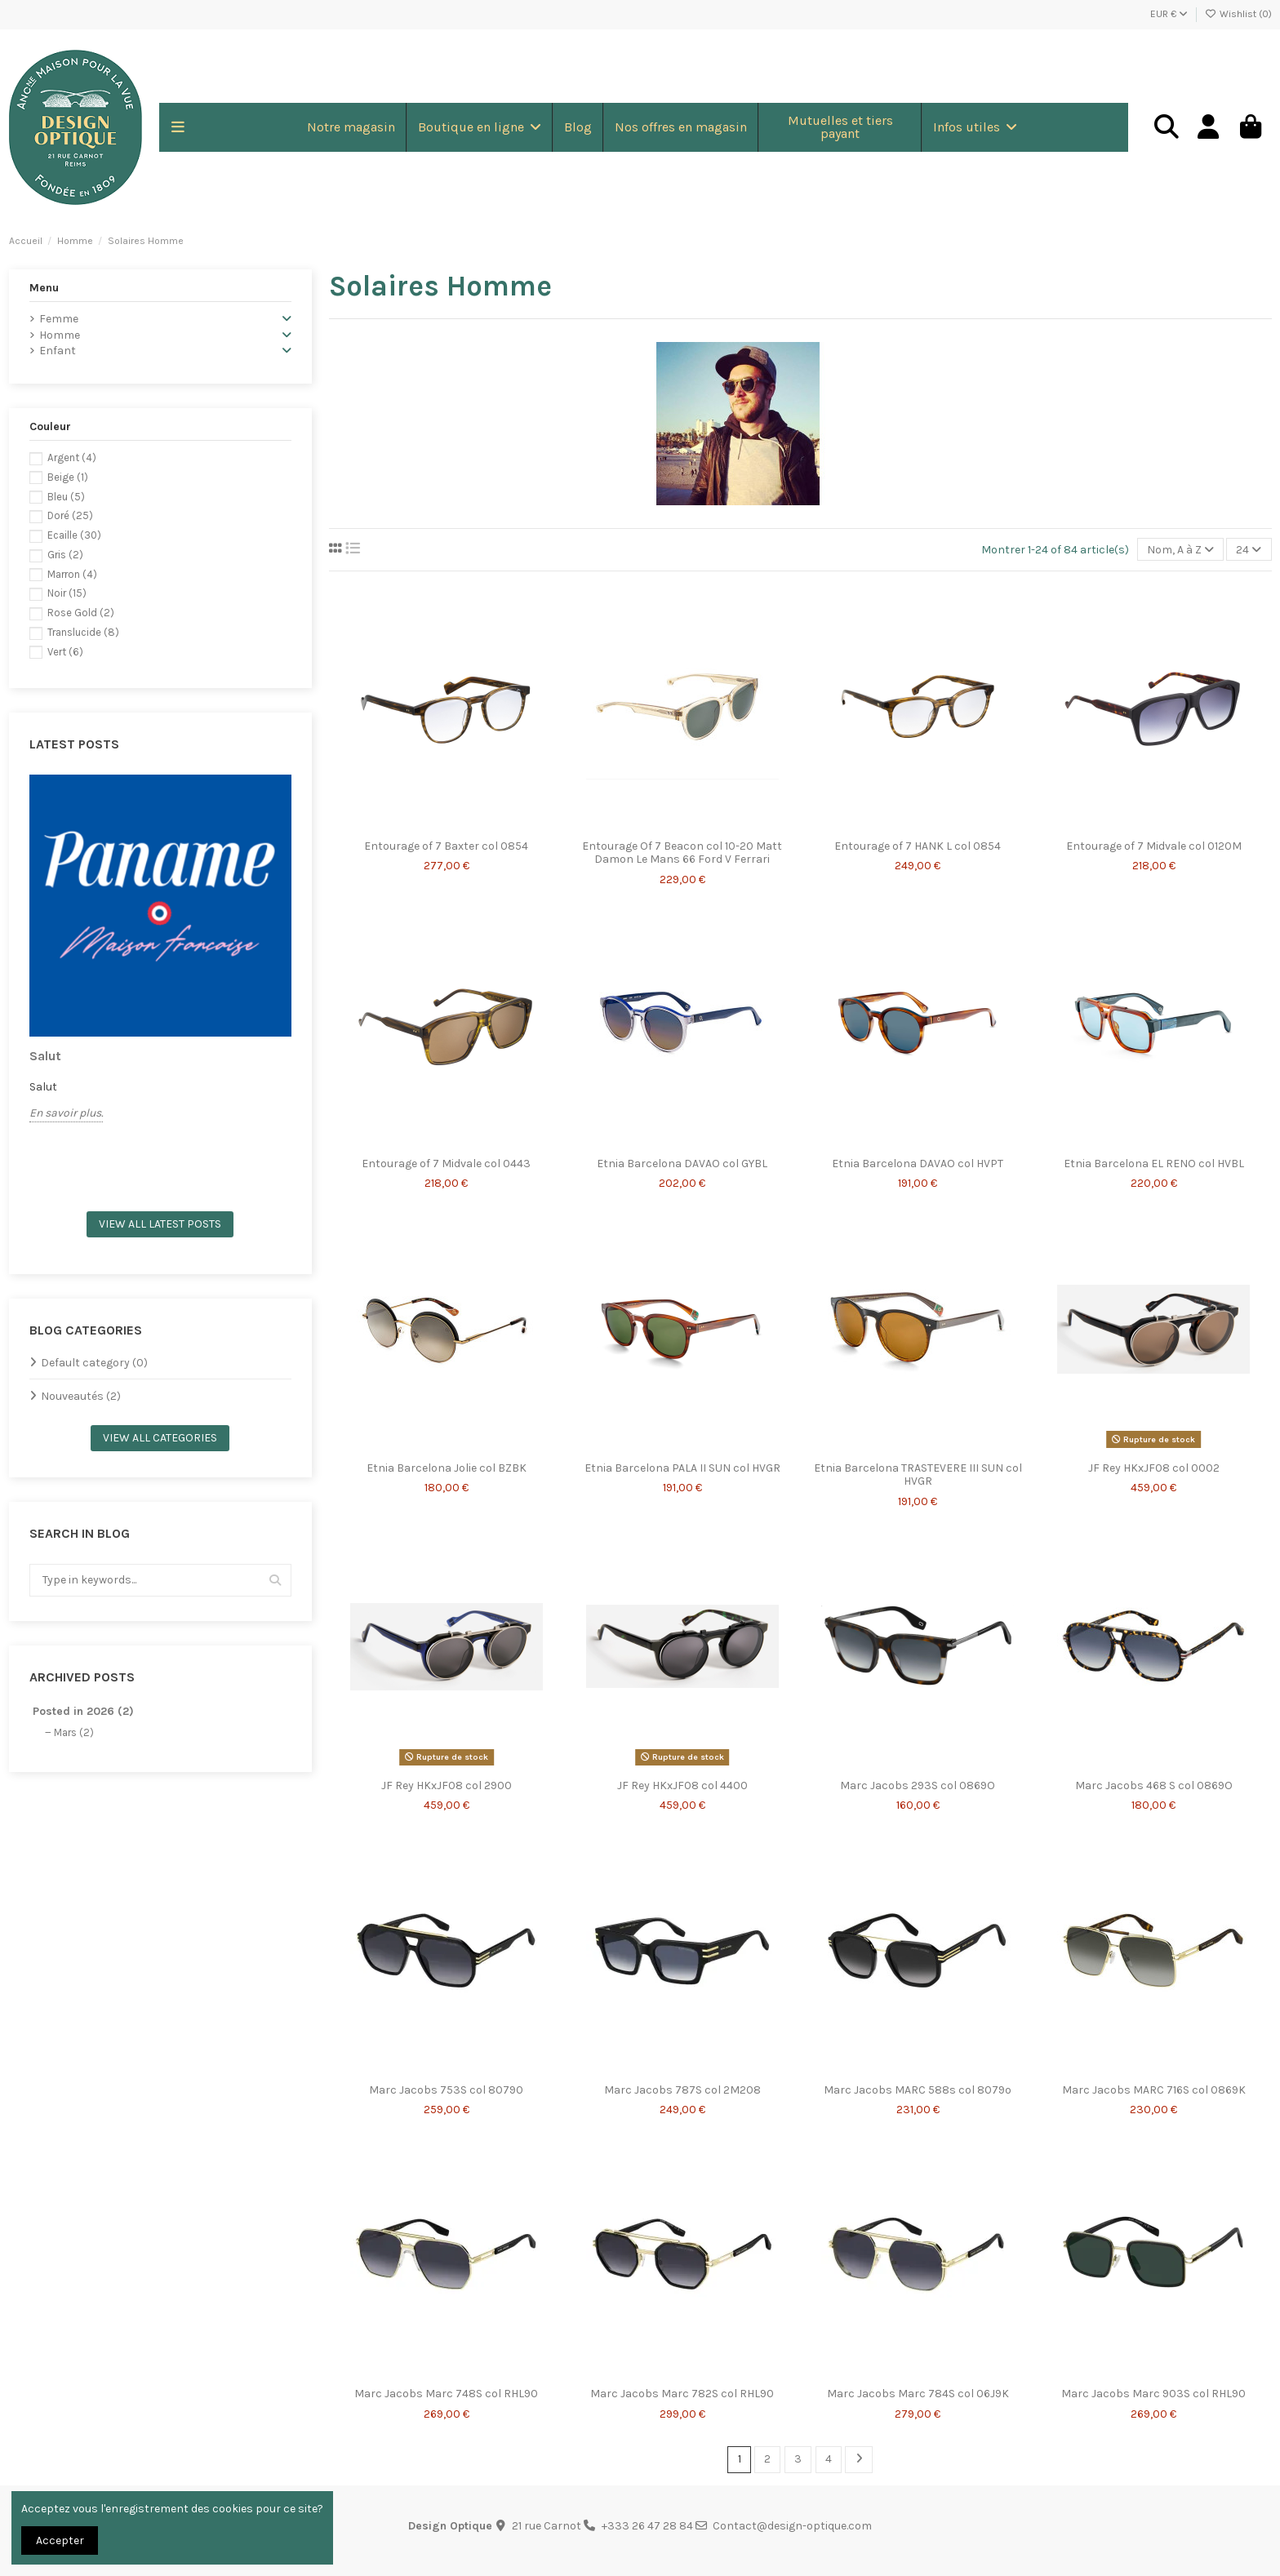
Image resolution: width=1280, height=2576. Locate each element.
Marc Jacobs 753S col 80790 (446, 2090)
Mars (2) (74, 1732)
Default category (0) (94, 1363)
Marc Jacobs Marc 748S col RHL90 (446, 2394)
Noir (67, 593)
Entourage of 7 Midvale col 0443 (446, 1163)
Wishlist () (1238, 14)
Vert (65, 652)
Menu (44, 288)
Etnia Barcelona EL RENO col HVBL (1154, 1163)
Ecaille (74, 535)
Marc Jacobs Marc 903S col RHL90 (1153, 2394)
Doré (70, 515)
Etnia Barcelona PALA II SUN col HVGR (682, 1468)
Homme (59, 335)
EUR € (1169, 14)
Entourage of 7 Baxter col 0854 (446, 846)
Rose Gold (80, 612)
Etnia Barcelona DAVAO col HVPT (917, 1163)
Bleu (66, 497)
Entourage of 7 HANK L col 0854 (917, 846)
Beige (67, 477)
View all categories (160, 1438)
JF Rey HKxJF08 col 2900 (446, 1785)
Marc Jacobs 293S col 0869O (917, 1785)
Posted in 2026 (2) (83, 1711)
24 (1248, 550)
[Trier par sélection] (1180, 550)
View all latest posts (160, 1224)
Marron (72, 574)
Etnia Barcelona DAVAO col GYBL (682, 1163)
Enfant (57, 351)
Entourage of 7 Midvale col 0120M (1154, 846)
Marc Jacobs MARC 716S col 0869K (1154, 2090)
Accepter (60, 2540)
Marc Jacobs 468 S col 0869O (1154, 1785)
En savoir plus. (66, 1113)
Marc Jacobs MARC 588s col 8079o (917, 2090)
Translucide (83, 632)
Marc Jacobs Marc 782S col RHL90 (682, 2394)
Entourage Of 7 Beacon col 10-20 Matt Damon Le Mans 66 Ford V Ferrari (682, 853)
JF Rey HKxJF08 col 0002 (1154, 1468)
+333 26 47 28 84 (647, 2526)
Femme (58, 319)
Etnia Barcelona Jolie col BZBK (447, 1468)
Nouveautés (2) (81, 1396)
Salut (45, 1056)
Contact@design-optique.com (792, 2526)
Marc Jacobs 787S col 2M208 (682, 2090)
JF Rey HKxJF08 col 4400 (682, 1785)
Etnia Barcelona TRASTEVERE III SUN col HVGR (918, 1475)
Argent (71, 457)
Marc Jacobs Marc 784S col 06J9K (918, 2394)
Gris (65, 555)
